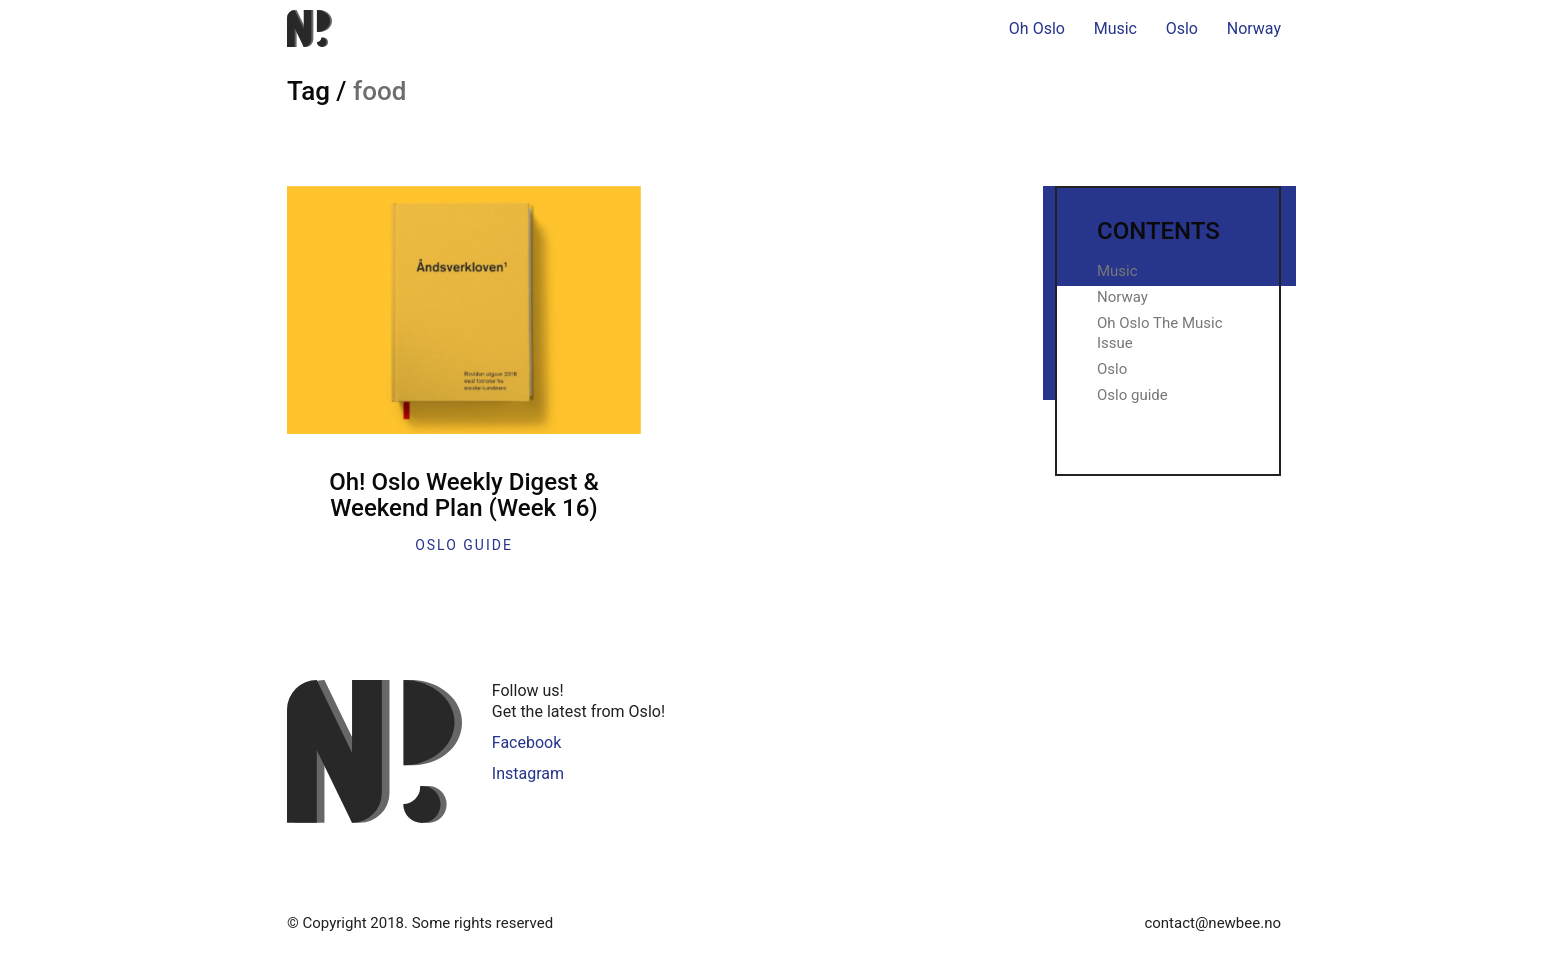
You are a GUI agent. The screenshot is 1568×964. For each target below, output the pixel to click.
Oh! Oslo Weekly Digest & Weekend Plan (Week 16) (464, 495)
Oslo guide (464, 545)
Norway (1122, 297)
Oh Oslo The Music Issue (1160, 333)
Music (1117, 271)
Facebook (526, 742)
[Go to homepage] (309, 28)
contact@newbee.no (1212, 923)
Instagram (528, 773)
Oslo (1112, 369)
